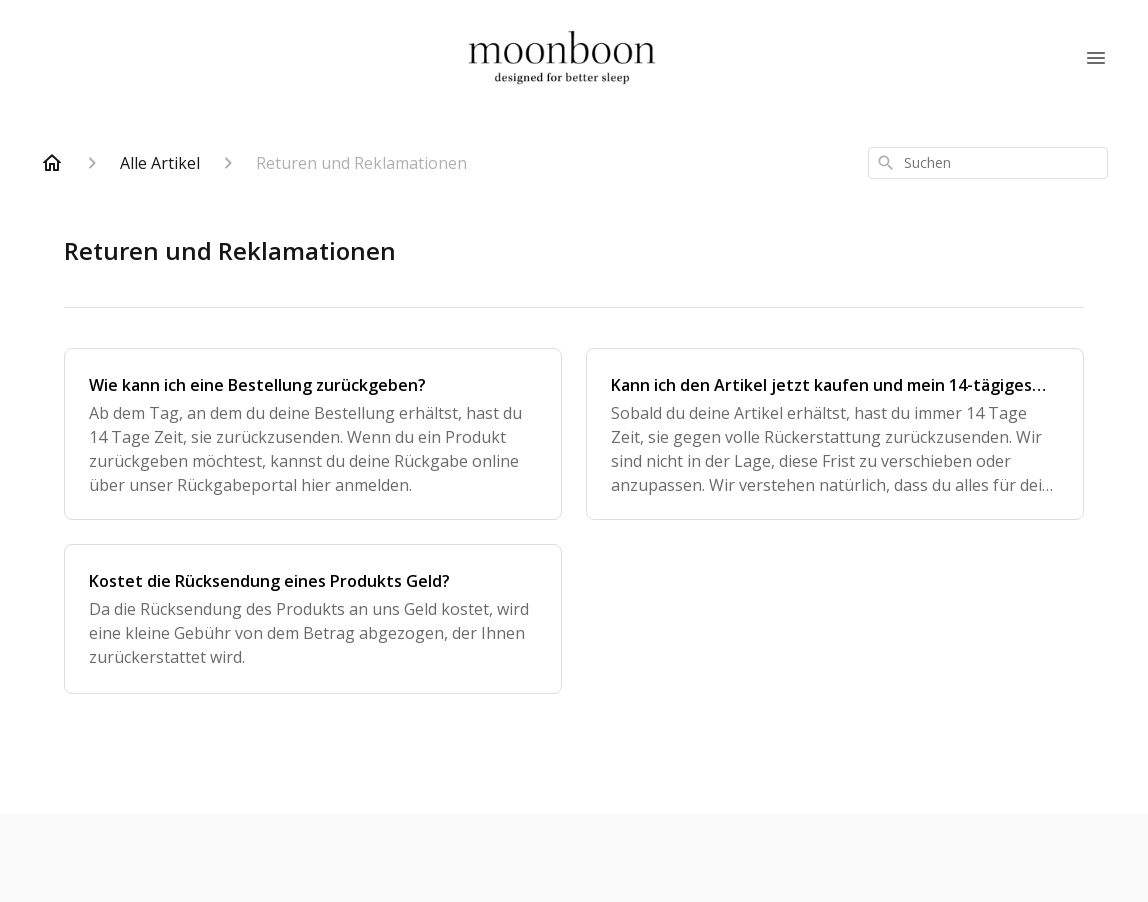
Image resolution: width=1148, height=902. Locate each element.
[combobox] (988, 163)
